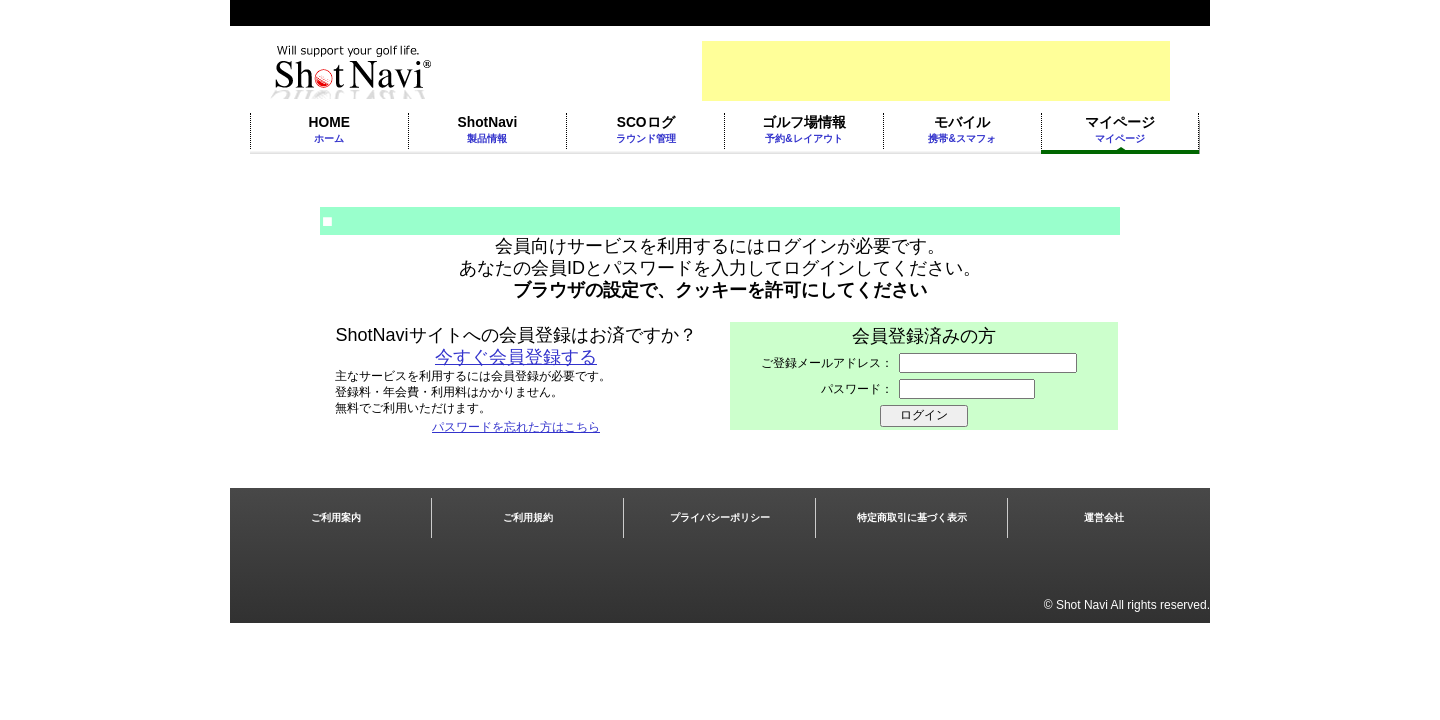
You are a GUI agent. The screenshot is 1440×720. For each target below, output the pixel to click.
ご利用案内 (336, 517)
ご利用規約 (528, 517)
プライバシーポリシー (720, 517)
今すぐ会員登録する (516, 357)
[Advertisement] (936, 71)
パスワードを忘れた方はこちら (516, 427)
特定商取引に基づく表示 (912, 517)
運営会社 (1104, 517)
